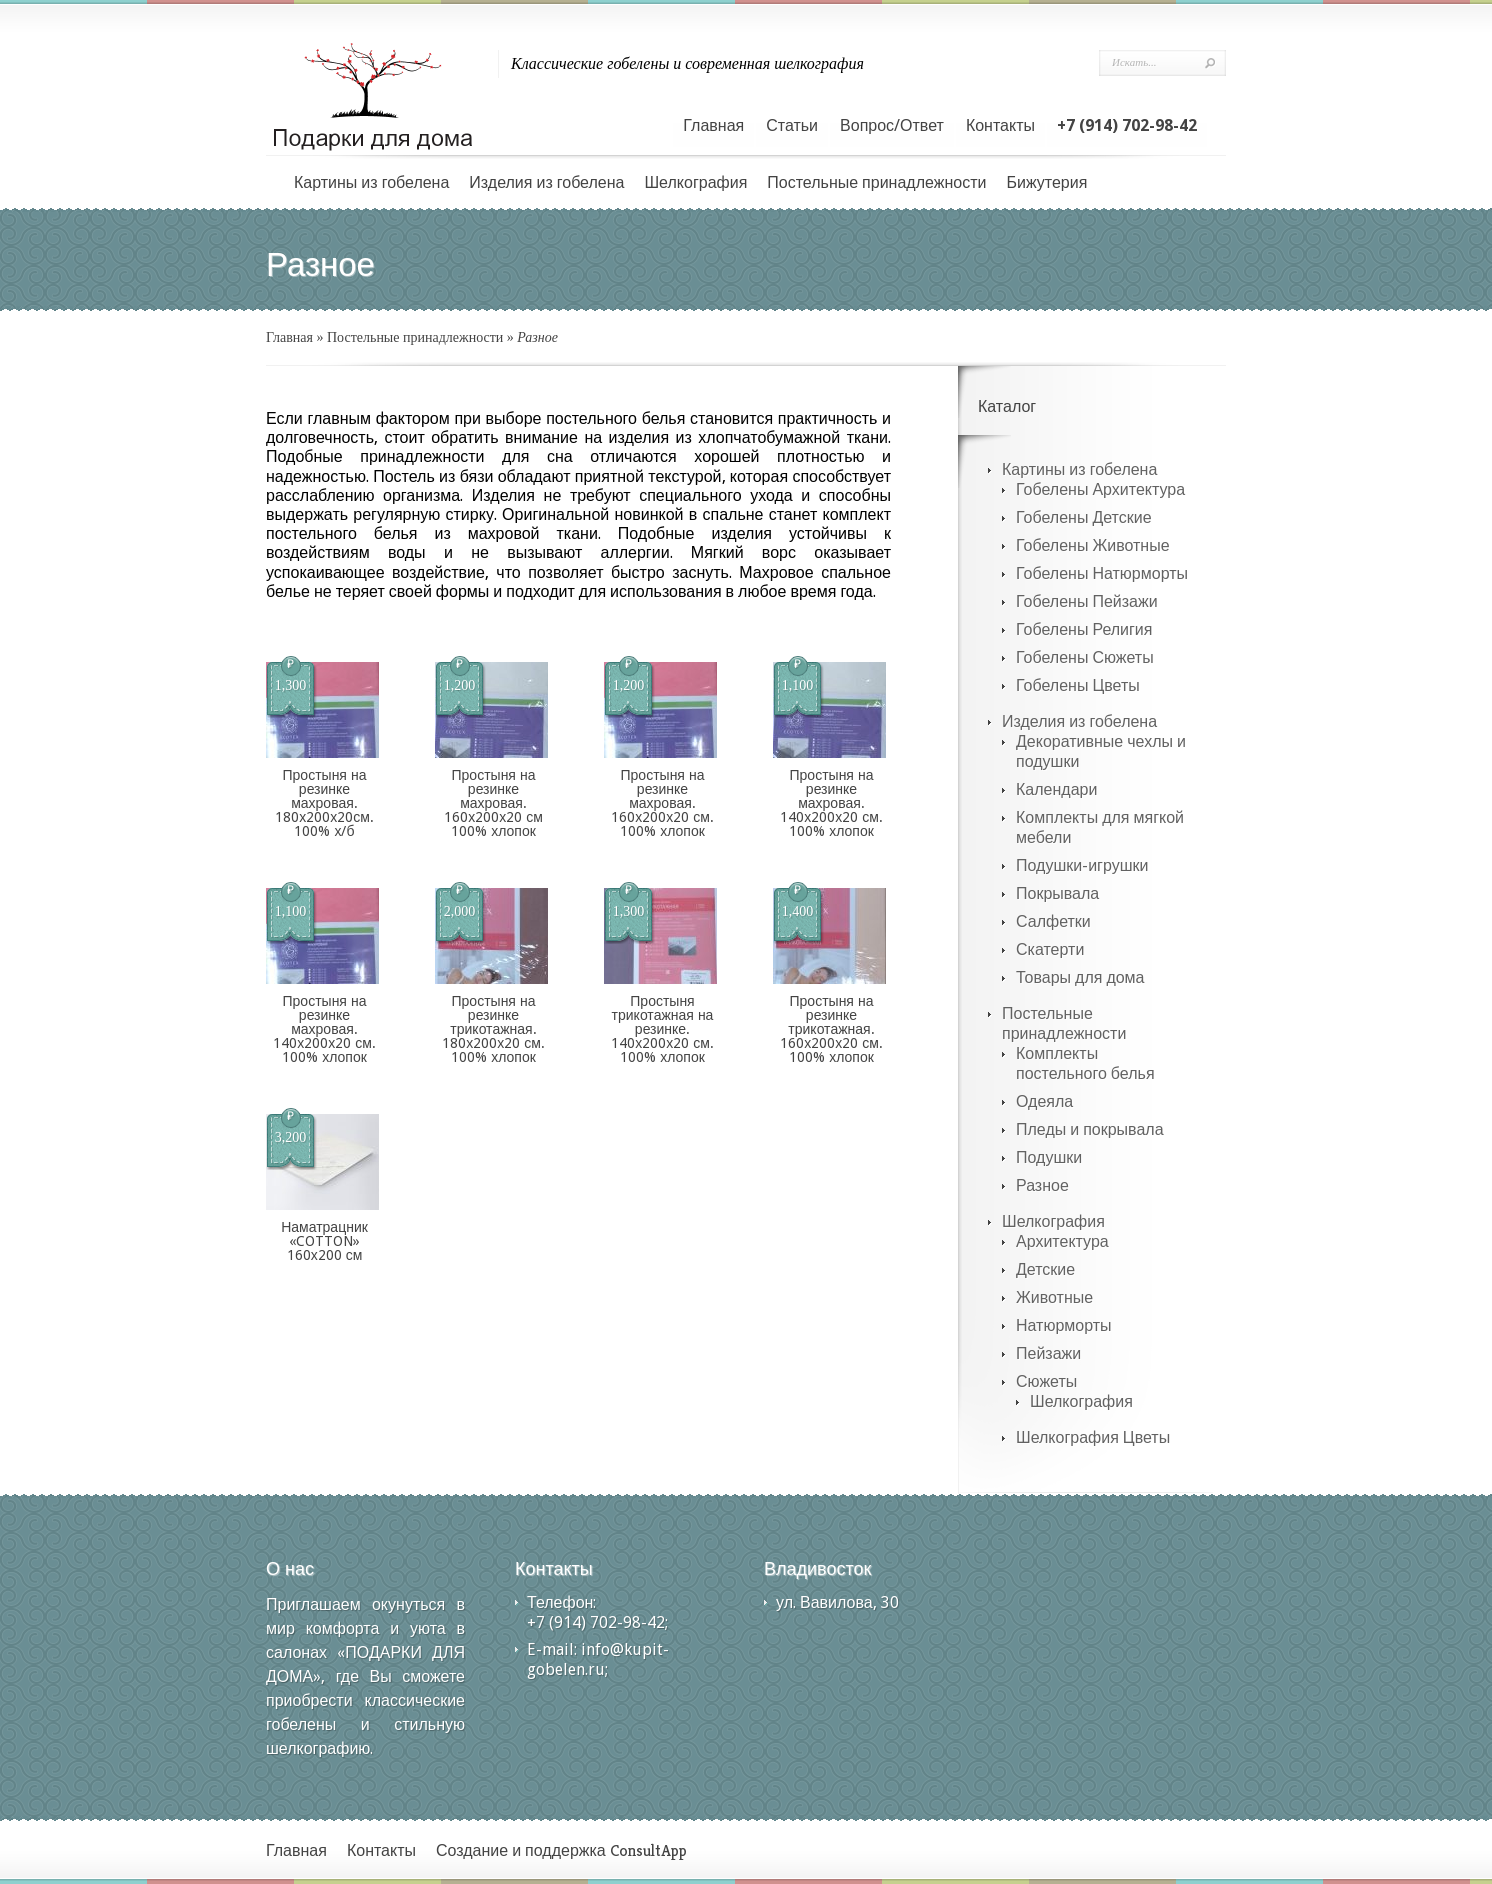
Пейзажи (1048, 1353)
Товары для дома (1080, 977)
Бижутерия (1046, 182)
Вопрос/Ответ (892, 125)
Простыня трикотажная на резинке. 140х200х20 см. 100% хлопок (662, 1029)
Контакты (1000, 125)
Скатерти (1050, 949)
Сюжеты (1046, 1381)
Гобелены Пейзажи (1087, 601)
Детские (1045, 1269)
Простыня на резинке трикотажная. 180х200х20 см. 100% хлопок (493, 1029)
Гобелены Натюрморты (1102, 573)
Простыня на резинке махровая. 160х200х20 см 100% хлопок (493, 803)
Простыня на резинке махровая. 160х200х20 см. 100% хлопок (662, 803)
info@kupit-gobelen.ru (598, 1659)
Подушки (1049, 1157)
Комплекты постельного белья (1085, 1063)
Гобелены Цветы (1078, 685)
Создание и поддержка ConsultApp (561, 1850)
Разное (1042, 1185)
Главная (713, 125)
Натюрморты (1064, 1325)
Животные (1054, 1297)
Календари (1056, 789)
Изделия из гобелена (546, 182)
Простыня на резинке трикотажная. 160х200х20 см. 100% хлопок (831, 1029)
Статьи (792, 125)
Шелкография (695, 182)
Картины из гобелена (371, 182)
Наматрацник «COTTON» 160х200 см (324, 1241)
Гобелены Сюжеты (1085, 657)
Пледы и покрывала (1090, 1129)
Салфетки (1053, 921)
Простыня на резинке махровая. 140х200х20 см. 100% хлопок (831, 803)
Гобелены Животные (1093, 545)
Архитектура (1062, 1241)
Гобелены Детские (1084, 517)
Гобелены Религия (1084, 629)
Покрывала (1057, 893)
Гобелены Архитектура (1100, 489)
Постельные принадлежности (876, 182)
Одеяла (1044, 1101)
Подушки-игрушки (1082, 865)
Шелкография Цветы (1093, 1437)
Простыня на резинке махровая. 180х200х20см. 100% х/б (324, 803)
